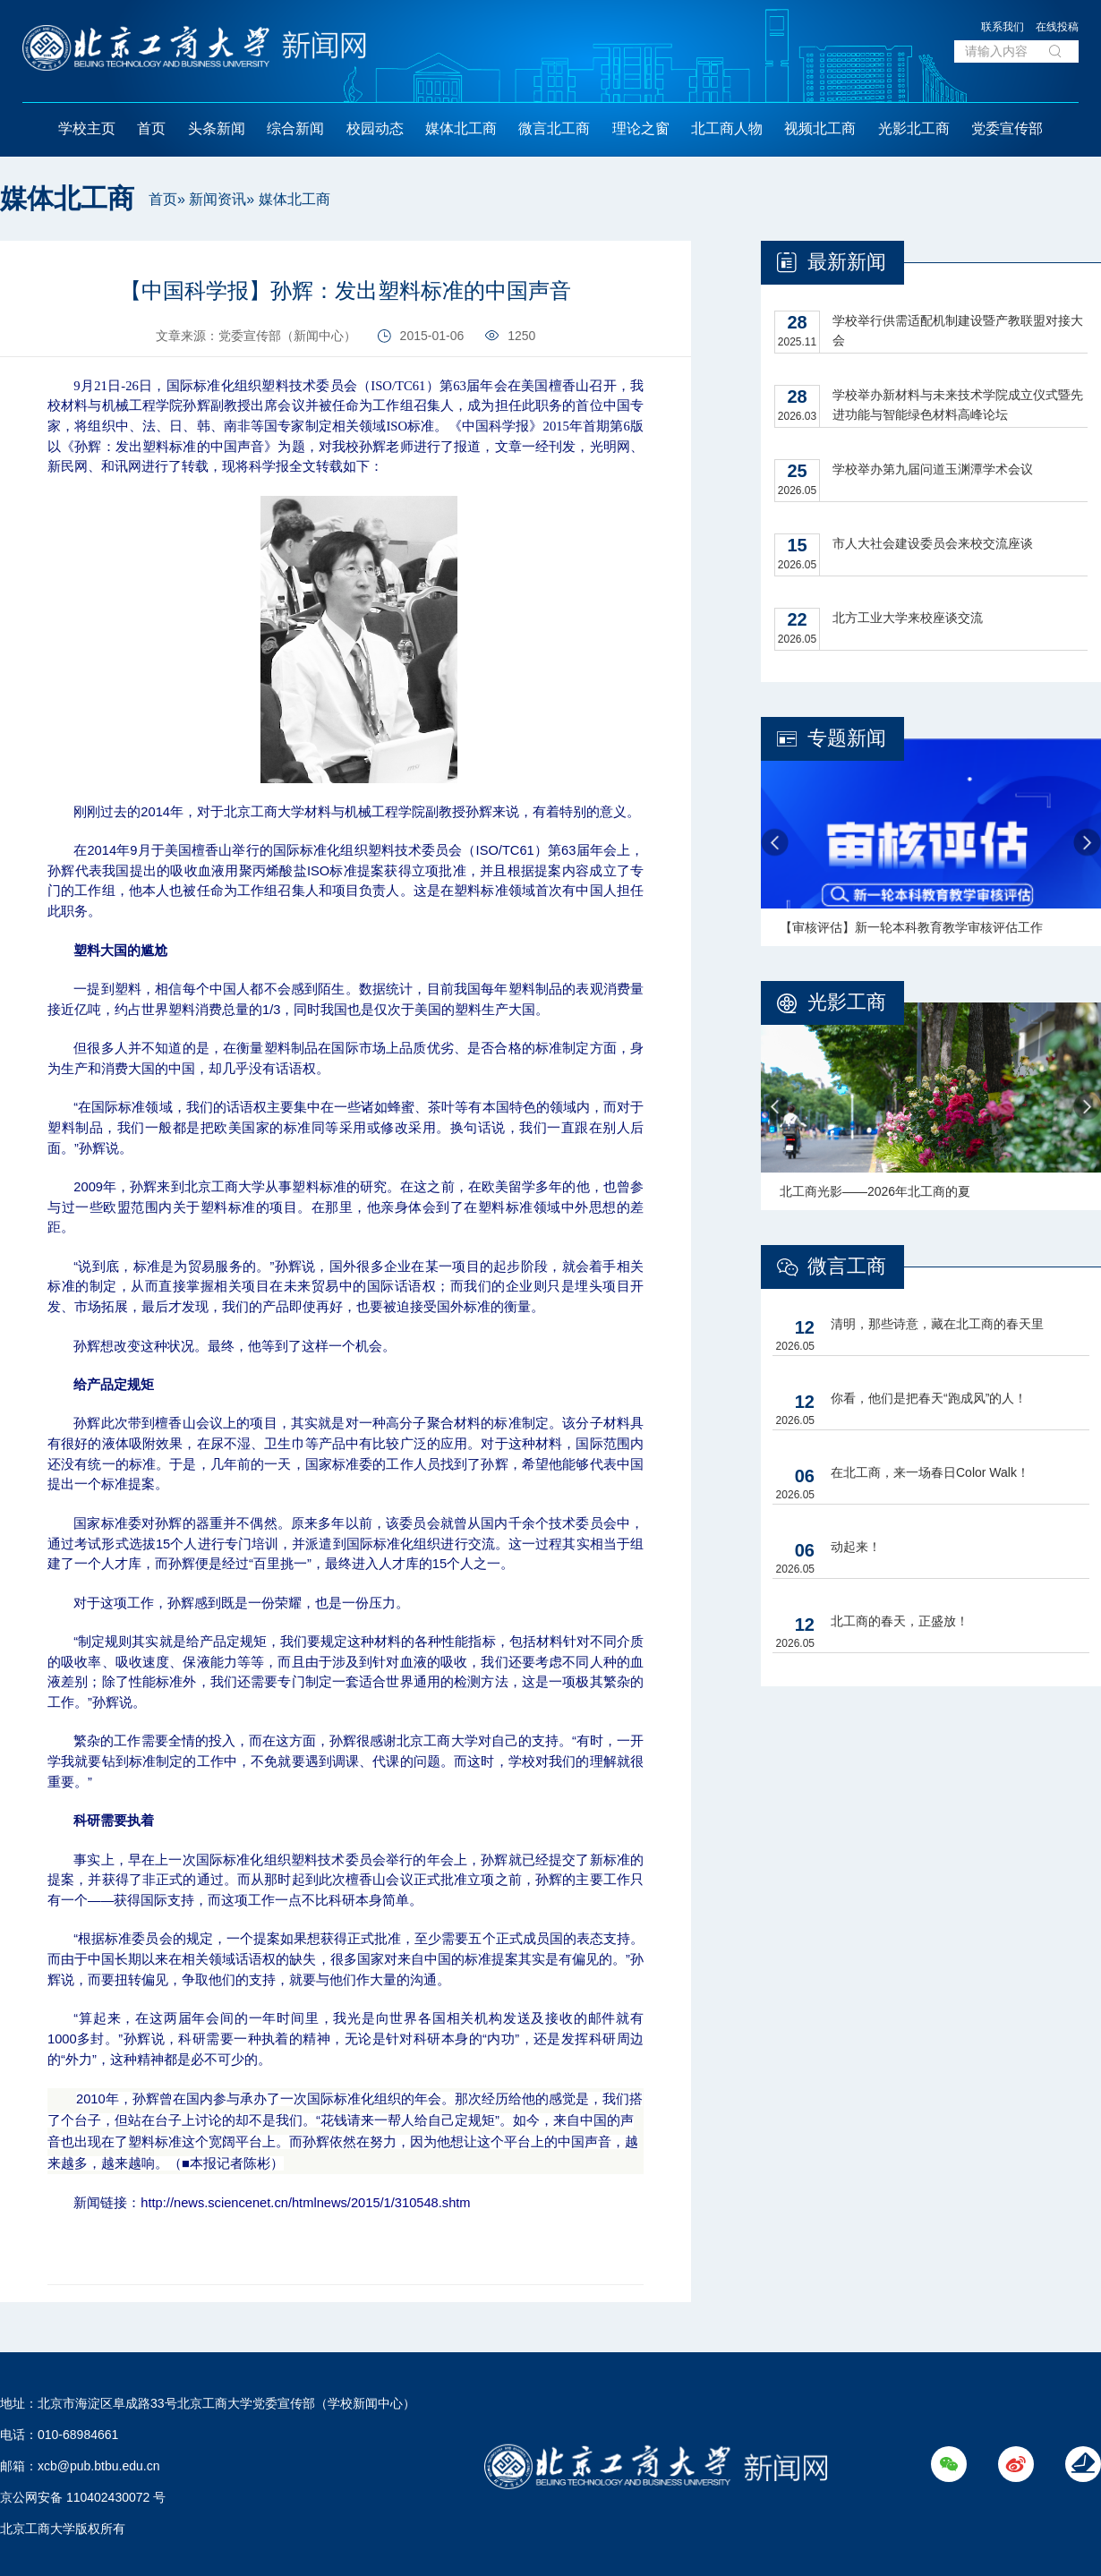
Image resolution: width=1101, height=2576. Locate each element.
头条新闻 (216, 128)
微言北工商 (554, 128)
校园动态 (375, 128)
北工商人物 (727, 128)
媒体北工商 (461, 128)
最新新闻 (846, 262)
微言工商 (846, 1266)
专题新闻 (846, 738)
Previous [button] (775, 843)
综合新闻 (295, 128)
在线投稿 (1057, 27)
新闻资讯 (217, 199)
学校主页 (86, 128)
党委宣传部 (1007, 128)
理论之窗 (641, 128)
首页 (151, 128)
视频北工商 (820, 128)
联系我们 (1002, 27)
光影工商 (846, 1002)
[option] (931, 842)
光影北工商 (914, 128)
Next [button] (1087, 843)
